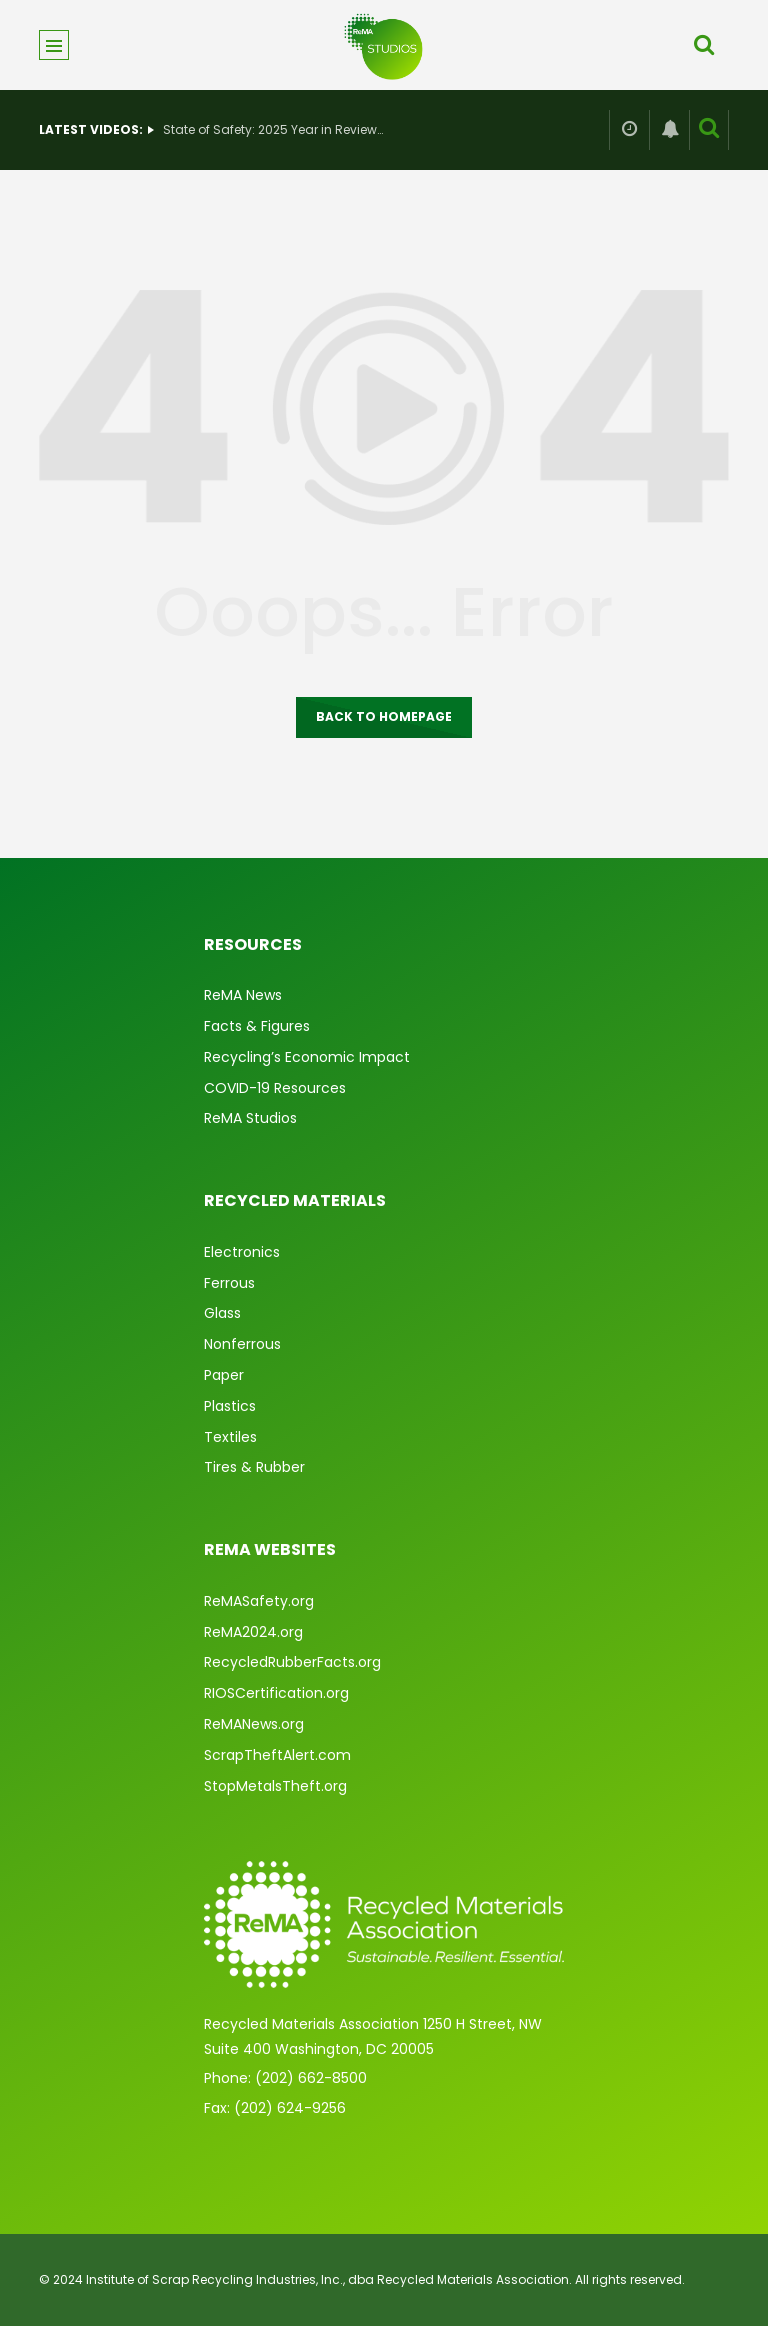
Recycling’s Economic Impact (307, 1057)
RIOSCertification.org (276, 1693)
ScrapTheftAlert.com (277, 1755)
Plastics (230, 1406)
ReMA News (243, 995)
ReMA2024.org (253, 1632)
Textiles (230, 1437)
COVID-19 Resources (275, 1088)
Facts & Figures (257, 1026)
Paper (224, 1375)
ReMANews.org (254, 1724)
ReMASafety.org (259, 1601)
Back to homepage (384, 716)
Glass (222, 1313)
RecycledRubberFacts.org (292, 1662)
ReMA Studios (250, 1118)
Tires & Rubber (254, 1467)
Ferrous (229, 1283)
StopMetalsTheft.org (275, 1786)
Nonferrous (242, 1344)
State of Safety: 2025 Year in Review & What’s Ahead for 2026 (273, 129)
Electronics (242, 1252)
